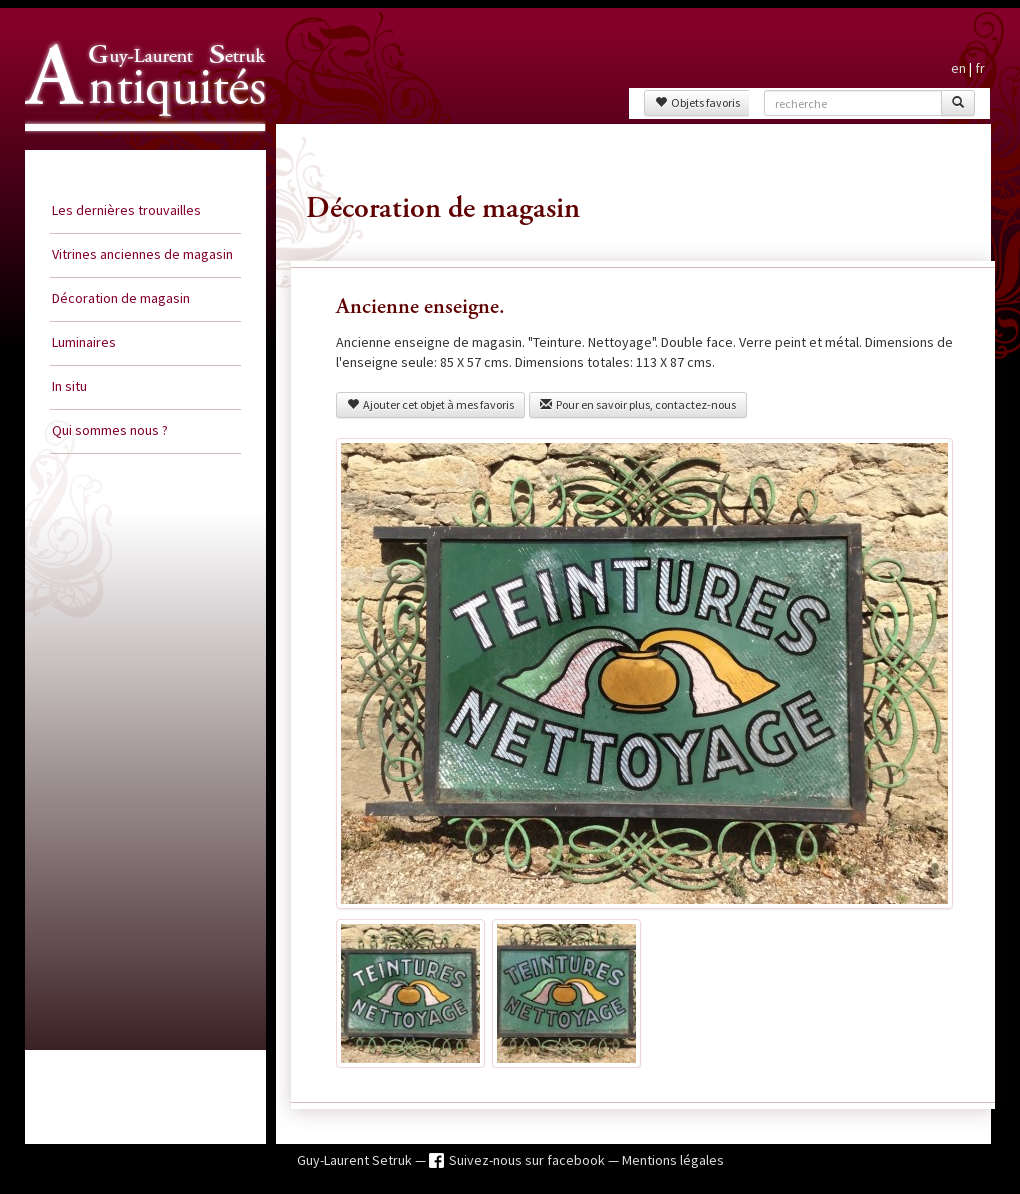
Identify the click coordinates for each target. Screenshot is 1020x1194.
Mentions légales (673, 1160)
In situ (69, 386)
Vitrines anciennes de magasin (142, 254)
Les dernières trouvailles (126, 210)
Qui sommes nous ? (110, 430)
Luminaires (84, 342)
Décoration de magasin (121, 298)
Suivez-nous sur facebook (528, 1160)
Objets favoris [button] (697, 102)
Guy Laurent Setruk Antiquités (137, 149)
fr (980, 68)
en (958, 68)
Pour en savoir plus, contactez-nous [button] (638, 404)
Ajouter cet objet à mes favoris (430, 404)
